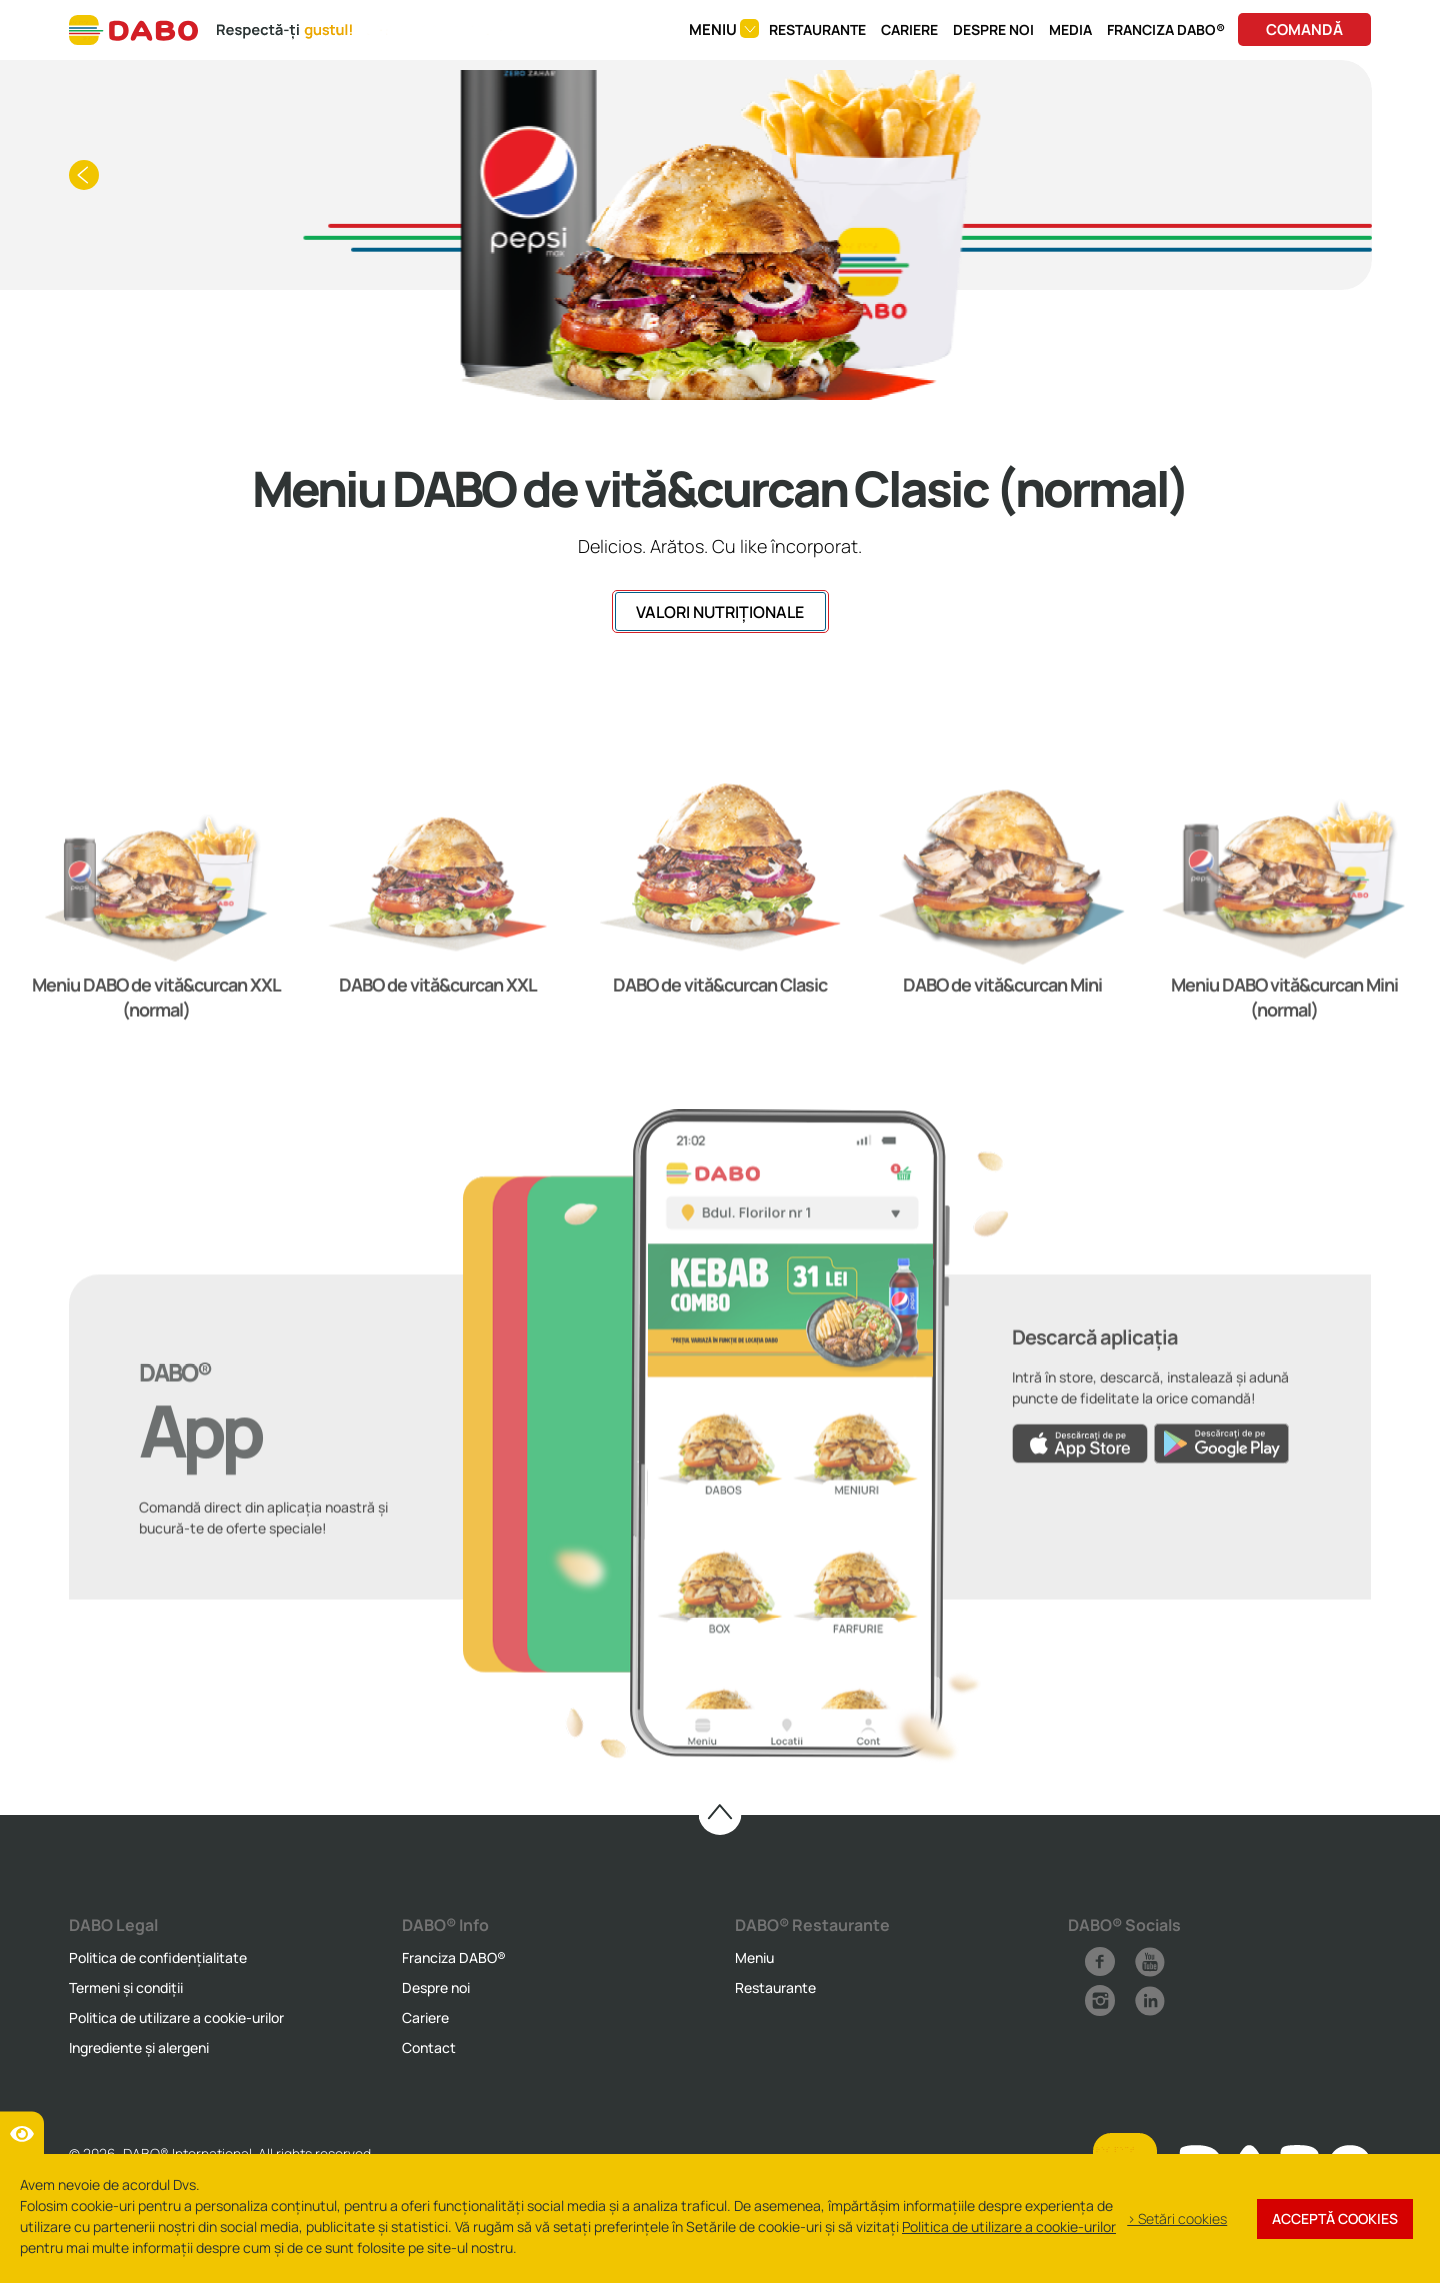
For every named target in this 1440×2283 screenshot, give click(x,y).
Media (1070, 29)
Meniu (754, 1957)
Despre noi (993, 29)
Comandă (1304, 29)
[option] (156, 944)
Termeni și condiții (126, 1987)
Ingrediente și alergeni (139, 2047)
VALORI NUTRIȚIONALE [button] (720, 612)
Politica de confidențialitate (158, 1957)
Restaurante (817, 29)
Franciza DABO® (1166, 29)
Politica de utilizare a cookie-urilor (176, 2017)
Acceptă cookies (1335, 2218)
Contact (429, 2047)
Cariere (909, 29)
